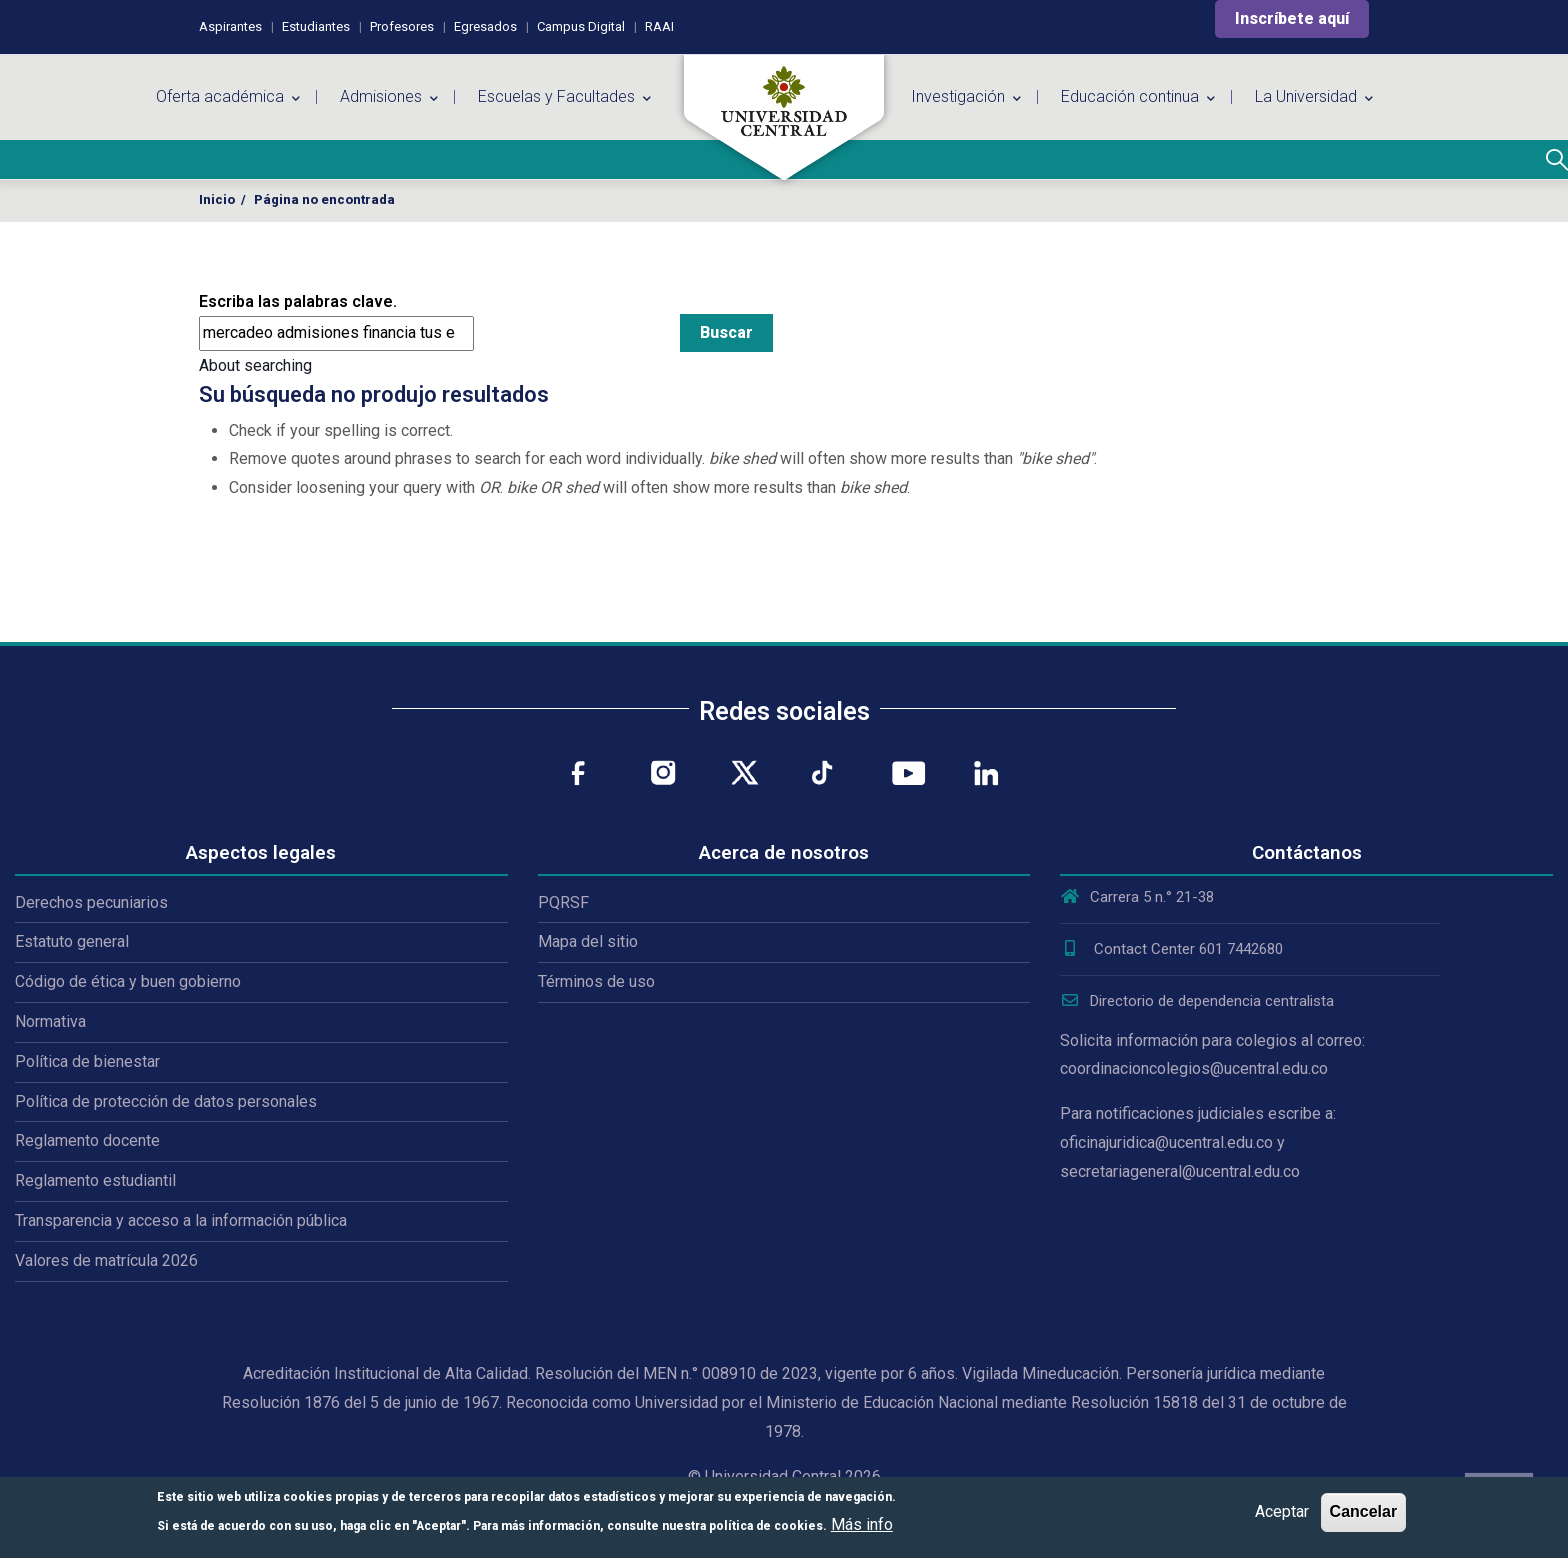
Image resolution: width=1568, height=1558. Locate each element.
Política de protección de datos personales (166, 1101)
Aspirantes (230, 26)
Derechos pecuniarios (91, 902)
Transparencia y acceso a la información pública (181, 1220)
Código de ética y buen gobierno (128, 981)
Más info (862, 1524)
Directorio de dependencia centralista (1197, 1001)
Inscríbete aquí (1292, 18)
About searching (255, 365)
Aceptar (1282, 1511)
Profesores (402, 26)
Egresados (485, 26)
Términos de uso (596, 981)
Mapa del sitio (588, 941)
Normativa (50, 1021)
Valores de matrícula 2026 (106, 1260)
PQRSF (563, 902)
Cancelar (1364, 1511)
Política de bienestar (87, 1061)
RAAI (659, 26)
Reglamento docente (87, 1140)
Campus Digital (581, 26)
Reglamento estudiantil (95, 1180)
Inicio (217, 199)
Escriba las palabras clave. (298, 301)
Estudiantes (316, 26)
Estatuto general (72, 941)
